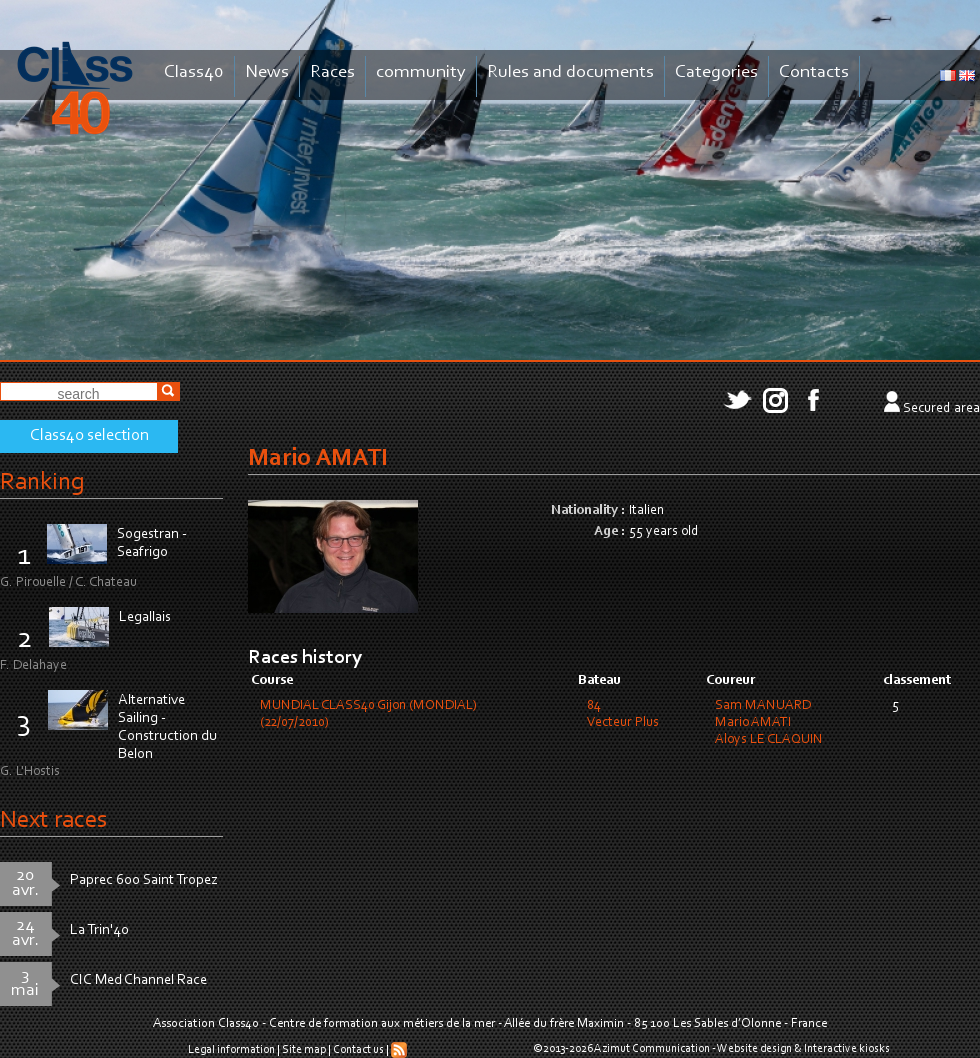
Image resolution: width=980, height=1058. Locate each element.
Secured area (941, 409)
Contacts (814, 72)
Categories (716, 72)
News (267, 72)
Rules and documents (570, 72)
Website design (754, 1049)
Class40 (194, 72)
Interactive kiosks (847, 1049)
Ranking (42, 482)
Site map (304, 1050)
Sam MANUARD (763, 706)
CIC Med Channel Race (138, 980)
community (421, 72)
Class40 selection (89, 436)
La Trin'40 (99, 930)
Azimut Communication (652, 1049)
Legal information (231, 1050)
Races (332, 72)
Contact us (358, 1050)
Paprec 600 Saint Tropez (144, 880)
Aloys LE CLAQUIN (769, 740)
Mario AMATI (753, 723)
